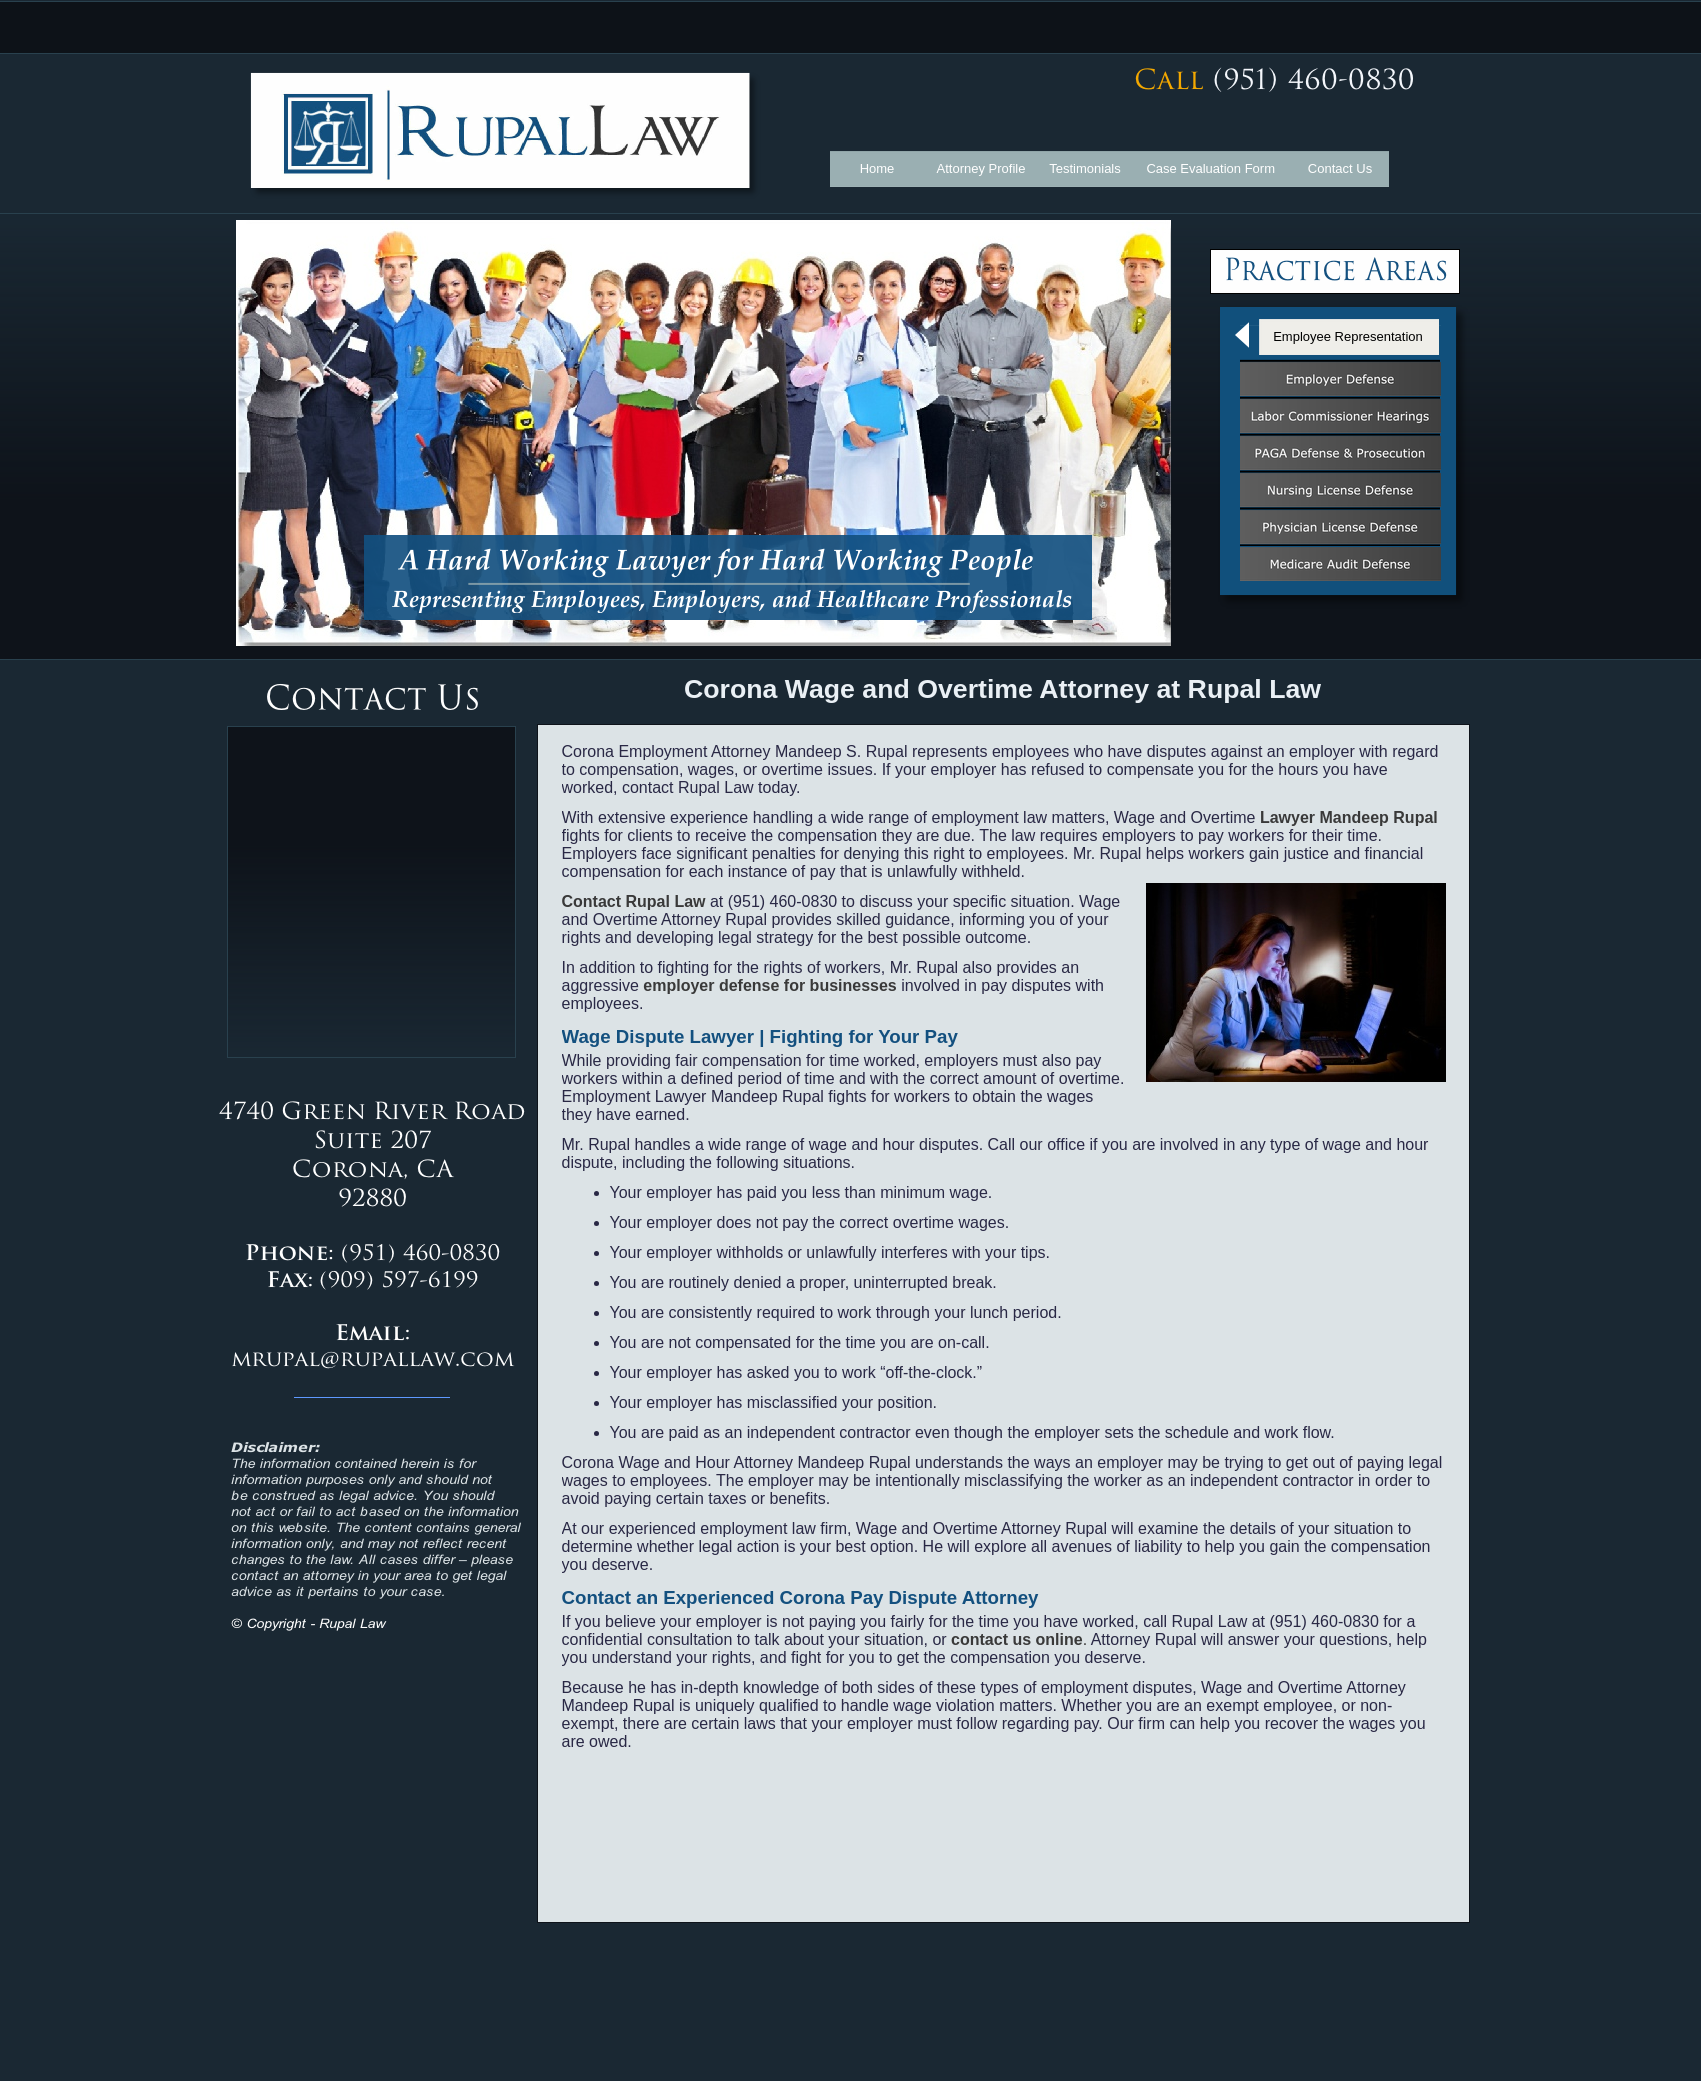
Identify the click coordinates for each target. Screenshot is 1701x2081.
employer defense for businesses (769, 985)
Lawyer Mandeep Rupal (1349, 817)
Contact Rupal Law (634, 901)
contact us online (1019, 1639)
